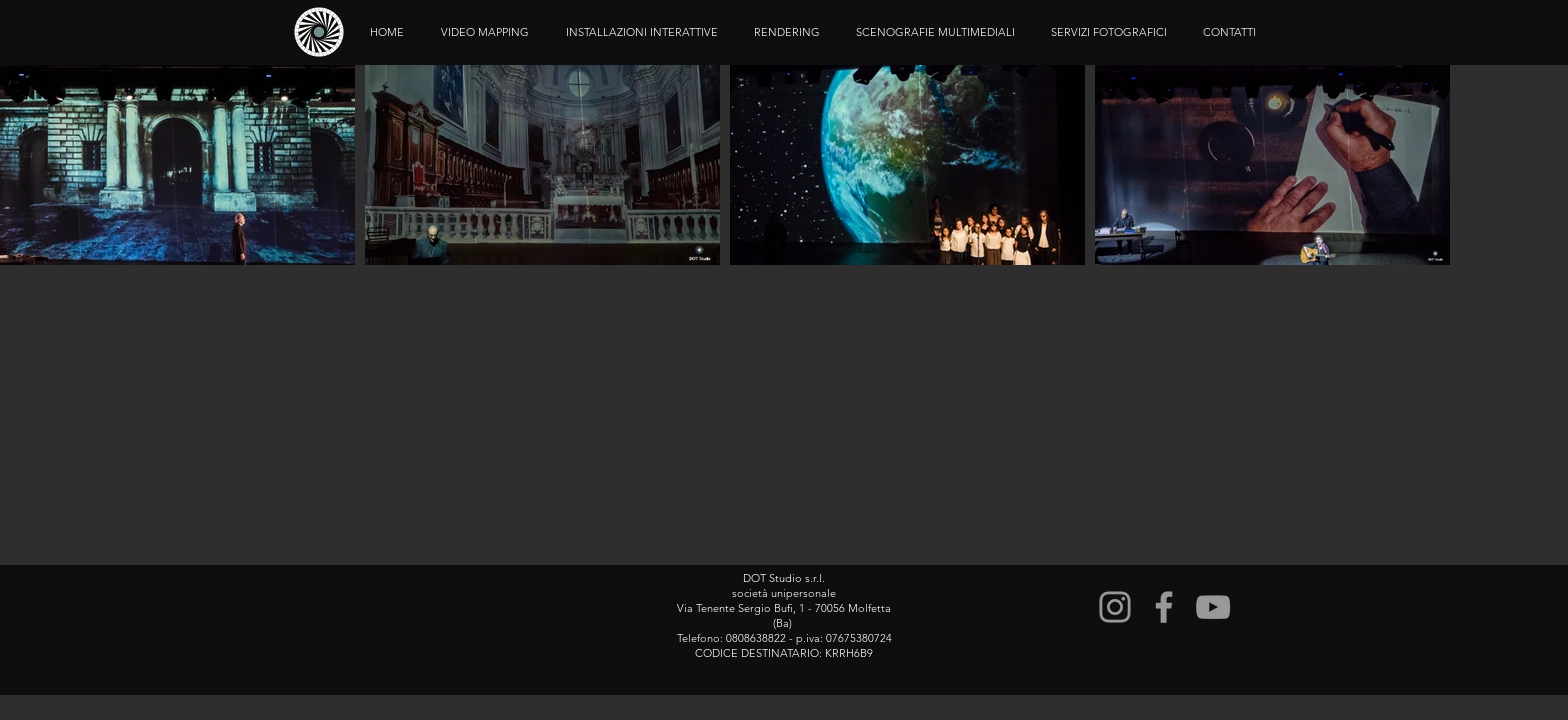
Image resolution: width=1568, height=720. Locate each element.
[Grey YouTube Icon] (1213, 607)
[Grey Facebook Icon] (1164, 607)
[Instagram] (1115, 607)
